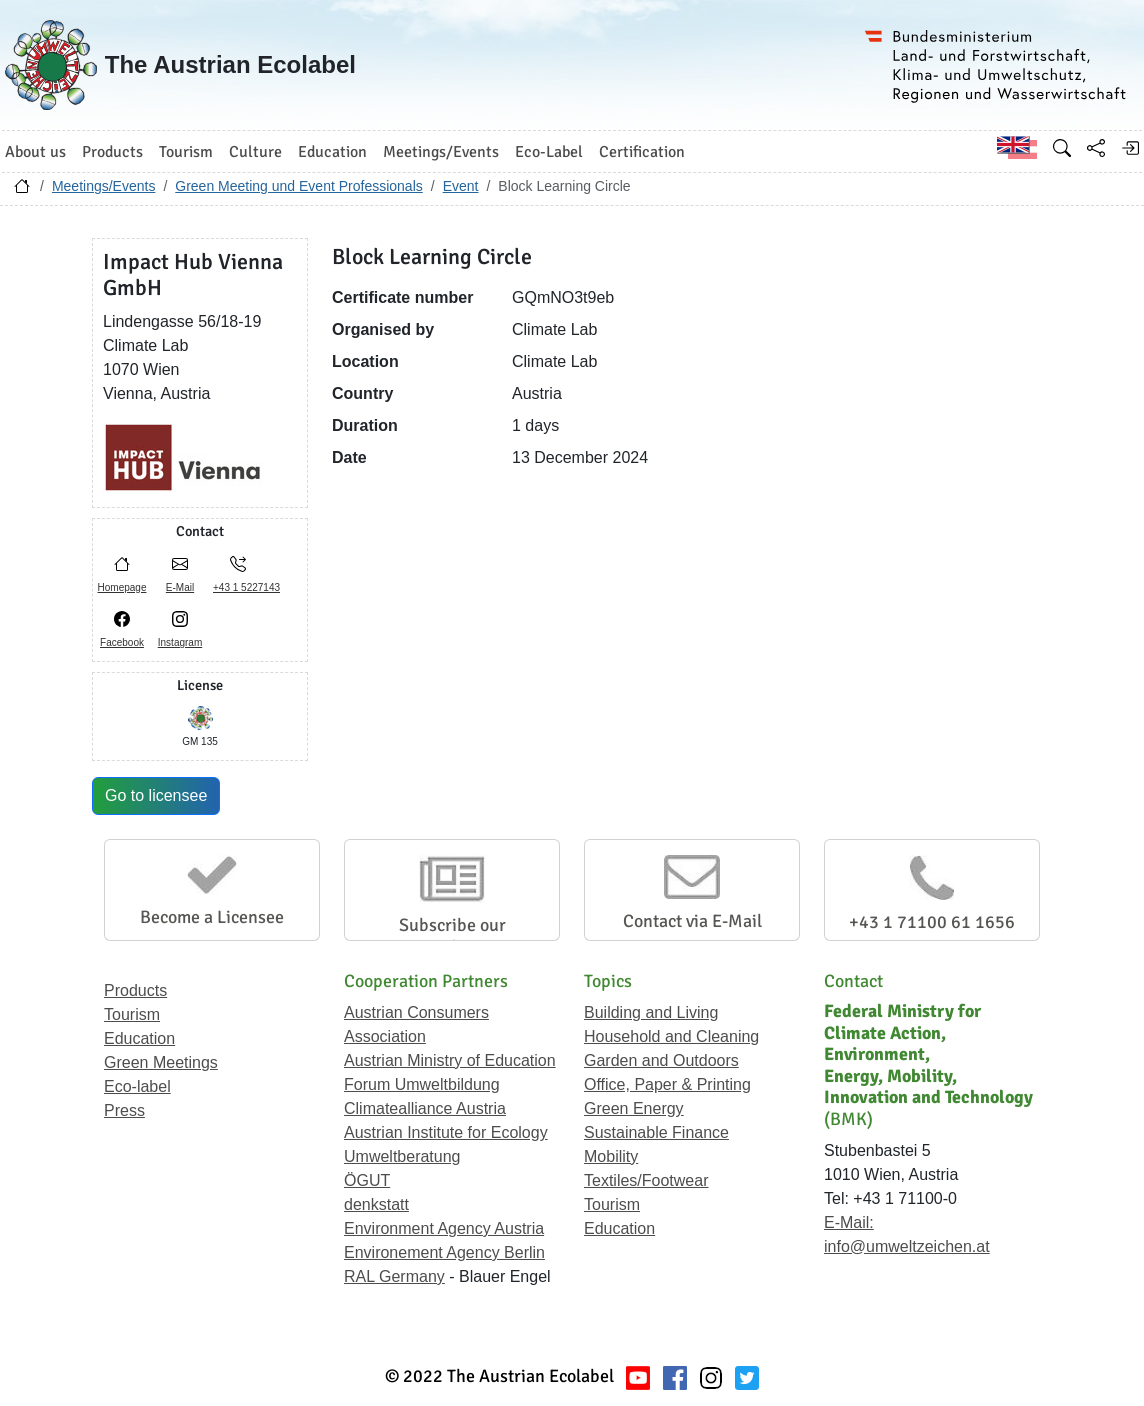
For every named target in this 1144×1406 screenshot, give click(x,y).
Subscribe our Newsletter (452, 936)
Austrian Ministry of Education (450, 1060)
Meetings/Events (104, 186)
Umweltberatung (402, 1156)
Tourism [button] (186, 152)
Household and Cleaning (671, 1036)
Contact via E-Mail (692, 921)
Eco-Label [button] (549, 152)
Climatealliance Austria (425, 1108)
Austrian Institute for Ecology (446, 1132)
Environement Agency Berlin (444, 1252)
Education (139, 1038)
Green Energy (634, 1108)
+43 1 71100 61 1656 (932, 922)
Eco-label (137, 1086)
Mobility (611, 1156)
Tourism (132, 1014)
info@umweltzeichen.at (907, 1246)
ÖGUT (367, 1180)
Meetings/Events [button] (441, 152)
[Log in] (1130, 148)
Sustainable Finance (656, 1132)
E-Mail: (849, 1222)
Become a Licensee (212, 917)
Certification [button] (642, 152)
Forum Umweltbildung (422, 1084)
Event (461, 186)
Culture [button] (255, 152)
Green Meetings (161, 1062)
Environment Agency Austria (444, 1228)
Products (135, 990)
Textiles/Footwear (646, 1180)
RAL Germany (394, 1276)
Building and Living (651, 1012)
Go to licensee (156, 795)
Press (124, 1110)
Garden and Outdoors (661, 1060)
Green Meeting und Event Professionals (298, 186)
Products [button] (112, 152)
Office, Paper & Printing (667, 1084)
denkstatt (376, 1204)
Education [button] (332, 152)
